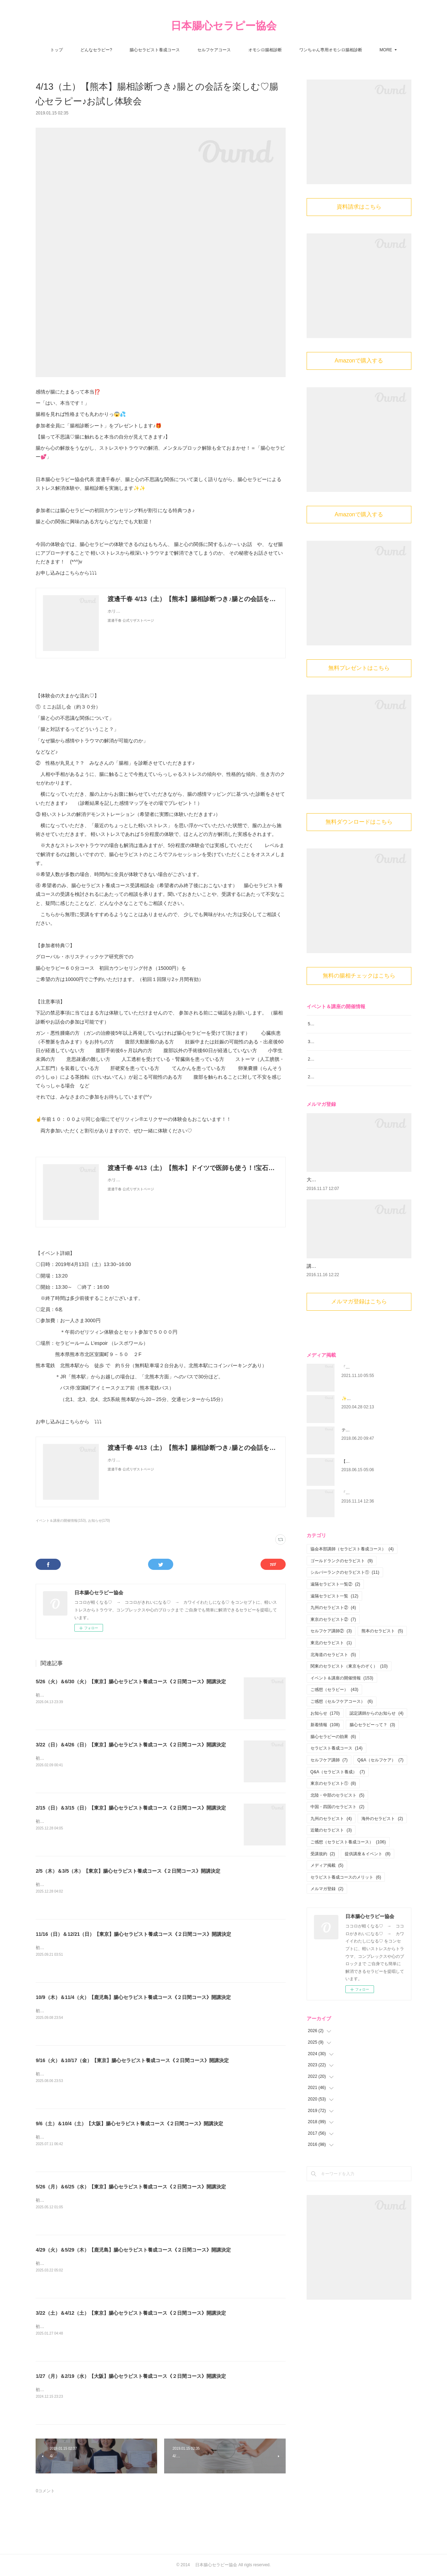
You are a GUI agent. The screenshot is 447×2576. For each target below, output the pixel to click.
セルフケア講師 (329, 1807)
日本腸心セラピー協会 (224, 25)
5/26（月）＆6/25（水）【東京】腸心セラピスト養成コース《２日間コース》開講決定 (131, 2186)
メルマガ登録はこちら (359, 1349)
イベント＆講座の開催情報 (341, 1725)
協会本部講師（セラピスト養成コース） (352, 1596)
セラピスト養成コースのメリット (345, 1925)
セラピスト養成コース (336, 1796)
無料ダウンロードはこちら (359, 822)
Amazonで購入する (359, 361)
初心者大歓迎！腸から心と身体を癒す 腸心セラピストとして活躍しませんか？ (111, 1695)
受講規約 (322, 1901)
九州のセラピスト (331, 1866)
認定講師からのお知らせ (377, 1760)
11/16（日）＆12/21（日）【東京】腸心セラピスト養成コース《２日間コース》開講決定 (133, 1934)
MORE (386, 49)
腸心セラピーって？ (372, 1772)
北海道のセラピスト (333, 1702)
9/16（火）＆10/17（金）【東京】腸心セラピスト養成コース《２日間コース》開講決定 (132, 2060)
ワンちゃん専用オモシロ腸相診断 (330, 49)
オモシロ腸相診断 (265, 49)
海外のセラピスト (382, 1866)
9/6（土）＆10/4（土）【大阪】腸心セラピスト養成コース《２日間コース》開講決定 (129, 2123)
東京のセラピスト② (333, 1667)
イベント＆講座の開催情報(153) (61, 1520)
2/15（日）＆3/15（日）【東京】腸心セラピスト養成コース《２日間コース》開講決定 (131, 1808)
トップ (56, 49)
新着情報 (325, 1772)
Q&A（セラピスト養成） (337, 1819)
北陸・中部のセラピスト (337, 1842)
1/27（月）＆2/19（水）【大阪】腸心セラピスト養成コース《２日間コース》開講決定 (131, 2376)
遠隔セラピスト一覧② (335, 1632)
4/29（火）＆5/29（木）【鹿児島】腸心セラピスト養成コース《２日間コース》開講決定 (133, 2250)
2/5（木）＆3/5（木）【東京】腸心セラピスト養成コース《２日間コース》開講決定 (128, 1871)
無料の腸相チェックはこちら (359, 976)
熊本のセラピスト (382, 1678)
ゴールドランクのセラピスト (341, 1608)
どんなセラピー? (96, 49)
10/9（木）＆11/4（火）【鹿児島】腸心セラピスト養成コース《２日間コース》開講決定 (133, 1997)
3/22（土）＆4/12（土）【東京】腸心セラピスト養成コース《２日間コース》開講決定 (131, 2313)
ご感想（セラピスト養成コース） (348, 1889)
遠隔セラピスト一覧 (334, 1643)
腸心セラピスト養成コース (155, 49)
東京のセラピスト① (333, 1831)
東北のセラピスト (331, 1690)
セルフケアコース (214, 49)
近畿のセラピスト (331, 1877)
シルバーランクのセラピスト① (344, 1620)
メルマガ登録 (327, 1936)
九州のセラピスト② (333, 1655)
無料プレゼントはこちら (359, 668)
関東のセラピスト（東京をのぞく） (349, 1714)
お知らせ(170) (99, 1520)
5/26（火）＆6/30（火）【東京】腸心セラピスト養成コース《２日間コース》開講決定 (131, 1681)
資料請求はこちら (359, 207)
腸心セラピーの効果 (333, 1784)
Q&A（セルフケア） (380, 1807)
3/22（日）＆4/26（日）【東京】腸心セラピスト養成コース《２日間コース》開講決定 (131, 1744)
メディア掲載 (327, 1913)
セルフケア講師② (331, 1678)
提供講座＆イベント (367, 1901)
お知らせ (325, 1760)
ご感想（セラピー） (334, 1737)
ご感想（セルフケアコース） (341, 1749)
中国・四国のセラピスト (337, 1854)
